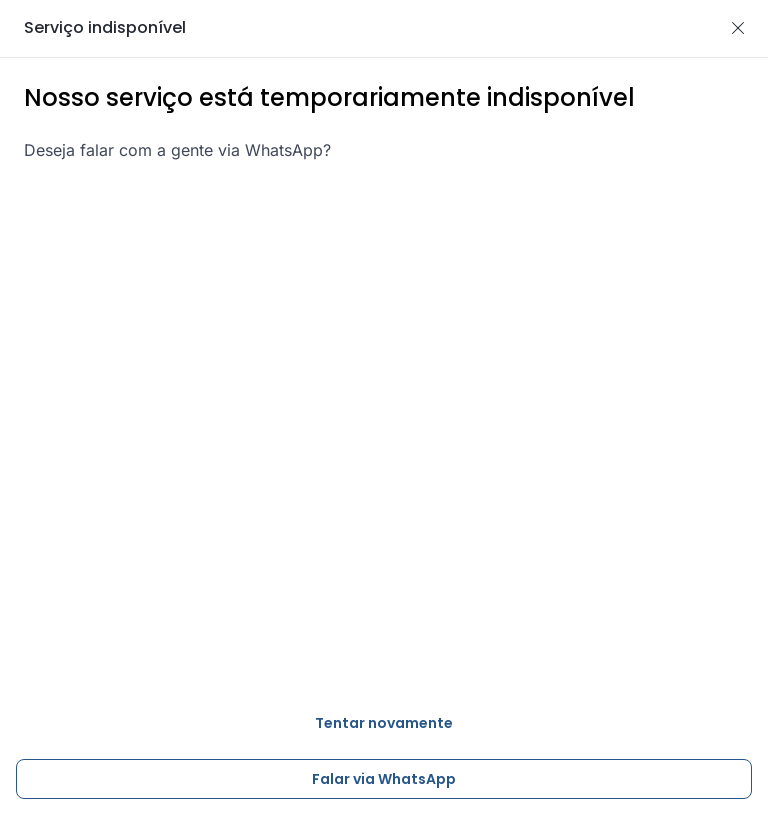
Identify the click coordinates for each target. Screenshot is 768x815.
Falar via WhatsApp (384, 779)
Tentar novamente (384, 723)
